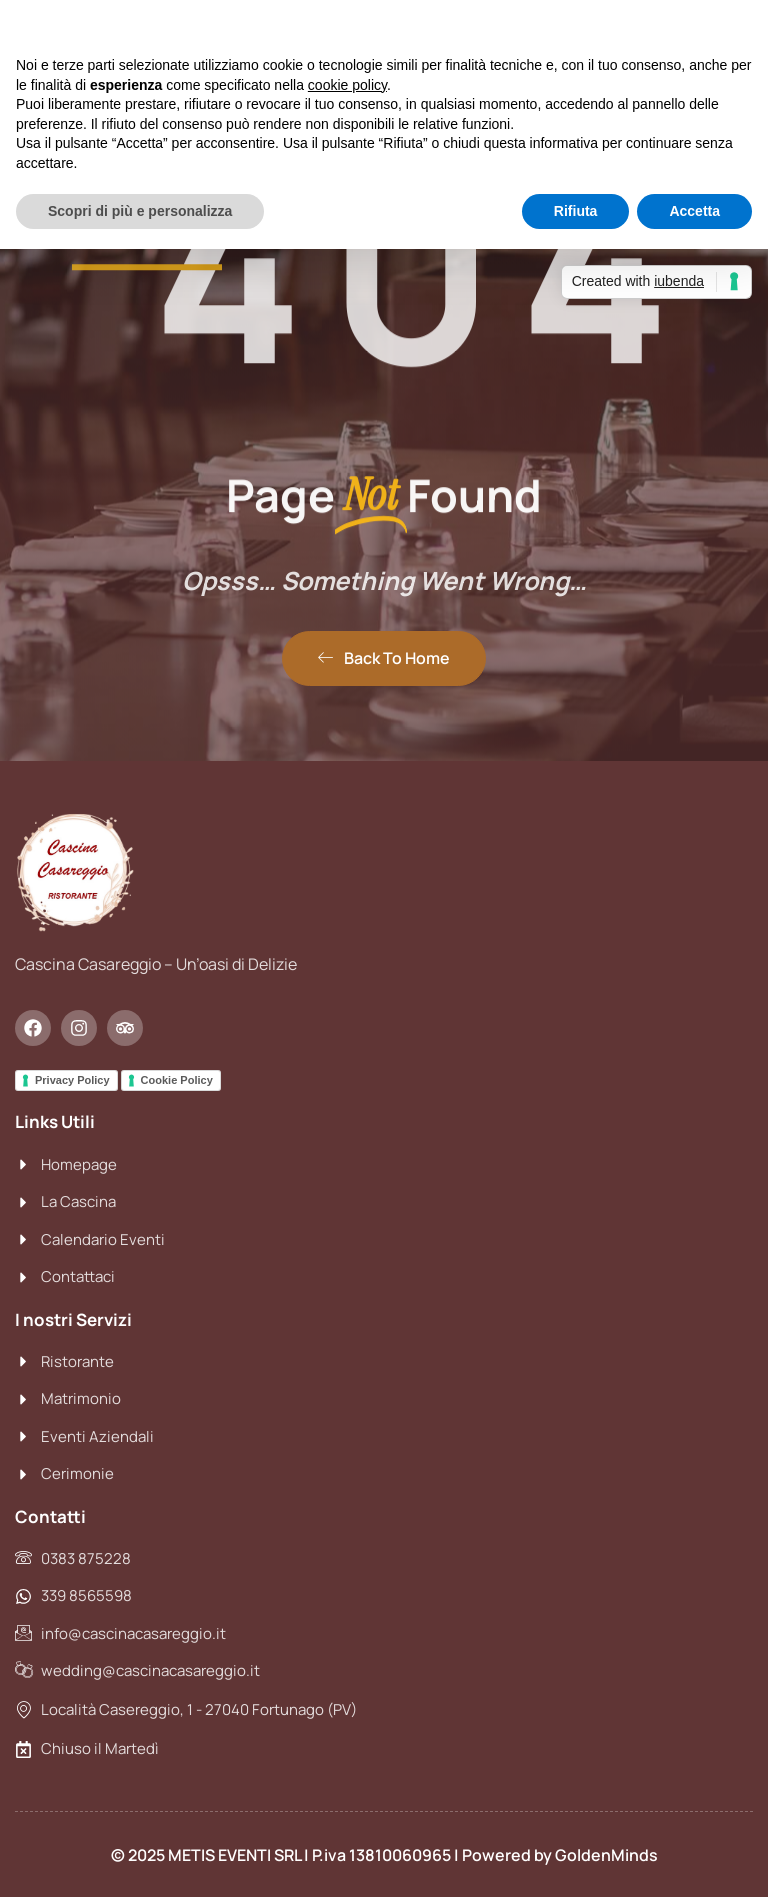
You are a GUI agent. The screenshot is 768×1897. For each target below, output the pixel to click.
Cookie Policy (177, 1080)
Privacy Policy (72, 1080)
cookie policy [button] (347, 85)
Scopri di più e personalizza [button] (140, 211)
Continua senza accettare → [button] (659, 25)
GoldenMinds (606, 1855)
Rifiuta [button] (576, 211)
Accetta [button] (694, 211)
